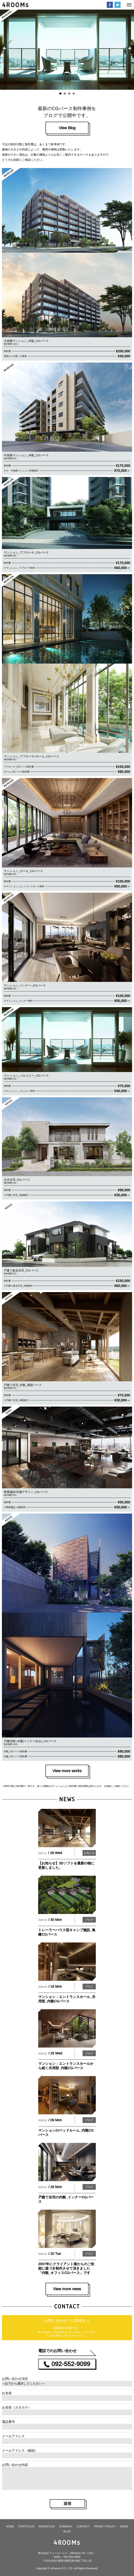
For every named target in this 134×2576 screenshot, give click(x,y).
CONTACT (83, 2526)
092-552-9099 (72, 2556)
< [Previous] (5, 48)
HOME (10, 2526)
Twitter (117, 5)
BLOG (67, 2531)
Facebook (110, 5)
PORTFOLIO (26, 2526)
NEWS (124, 2526)
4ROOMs (15, 5)
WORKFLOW (47, 2526)
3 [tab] (69, 93)
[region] (67, 53)
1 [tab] (60, 93)
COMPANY (65, 2526)
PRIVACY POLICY (105, 2526)
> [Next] (129, 48)
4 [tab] (74, 93)
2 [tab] (65, 93)
